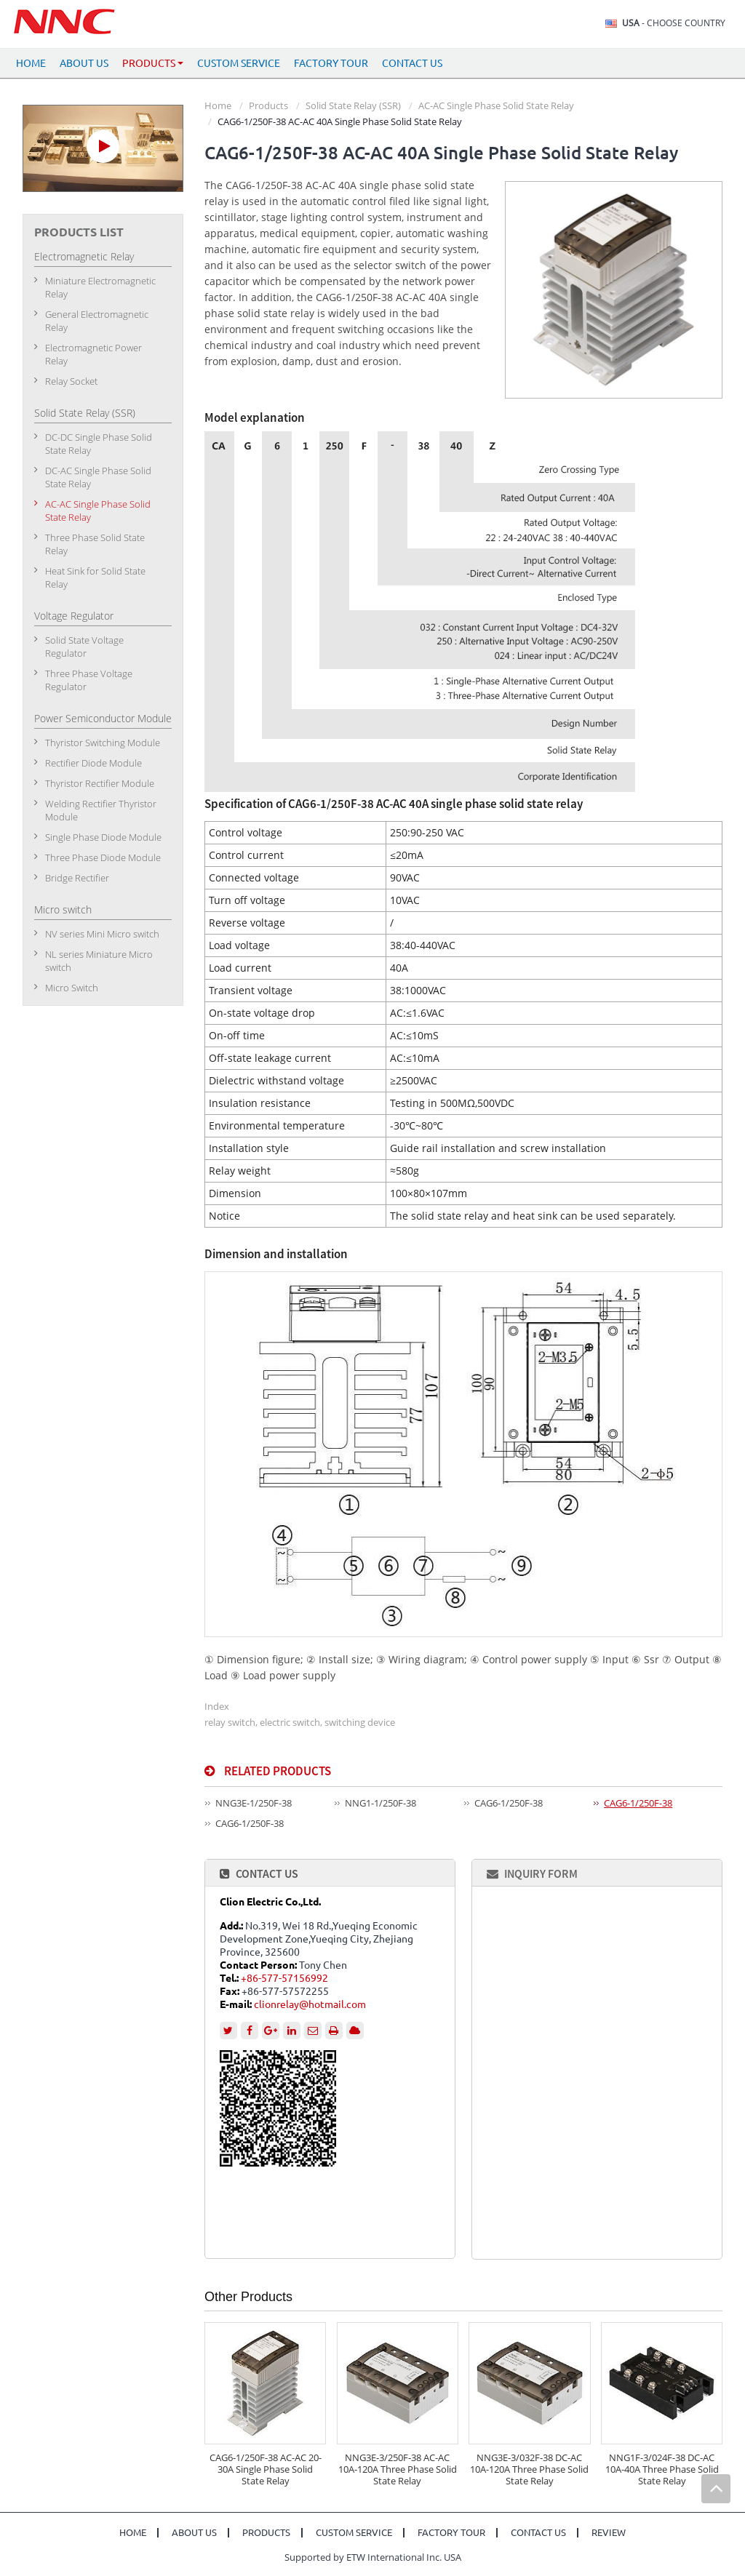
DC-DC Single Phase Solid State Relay (98, 444)
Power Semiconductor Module (103, 718)
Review (608, 2532)
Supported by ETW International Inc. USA (372, 2557)
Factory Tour (331, 63)
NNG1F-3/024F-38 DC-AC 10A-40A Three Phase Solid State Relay (662, 2469)
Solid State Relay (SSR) (353, 105)
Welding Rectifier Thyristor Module (100, 810)
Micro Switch (71, 987)
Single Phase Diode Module (103, 837)
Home (31, 63)
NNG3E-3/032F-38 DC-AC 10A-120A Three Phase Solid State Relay (529, 2469)
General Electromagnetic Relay (96, 321)
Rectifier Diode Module (93, 762)
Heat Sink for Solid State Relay (95, 577)
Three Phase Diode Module (103, 857)
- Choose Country (673, 23)
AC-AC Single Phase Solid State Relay (496, 105)
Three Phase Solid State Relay (95, 544)
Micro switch (63, 909)
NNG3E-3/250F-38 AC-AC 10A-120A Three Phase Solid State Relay (397, 2469)
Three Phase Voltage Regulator (88, 680)
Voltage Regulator (73, 616)
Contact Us (412, 63)
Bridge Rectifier (77, 877)
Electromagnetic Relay (84, 256)
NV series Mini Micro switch (102, 933)
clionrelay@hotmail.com (310, 2004)
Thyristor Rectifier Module (99, 783)
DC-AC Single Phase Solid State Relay (98, 477)
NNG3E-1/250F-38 (253, 1802)
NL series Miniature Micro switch (99, 961)
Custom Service (238, 63)
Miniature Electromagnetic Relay (100, 287)
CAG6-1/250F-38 (508, 1802)
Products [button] (152, 63)
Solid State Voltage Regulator (84, 646)
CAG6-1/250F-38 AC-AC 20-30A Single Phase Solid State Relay (266, 2469)
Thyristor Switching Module (102, 742)
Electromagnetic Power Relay (93, 354)
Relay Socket (71, 381)
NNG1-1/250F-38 (380, 1802)
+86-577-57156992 (284, 1978)
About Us (84, 63)
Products (268, 105)
